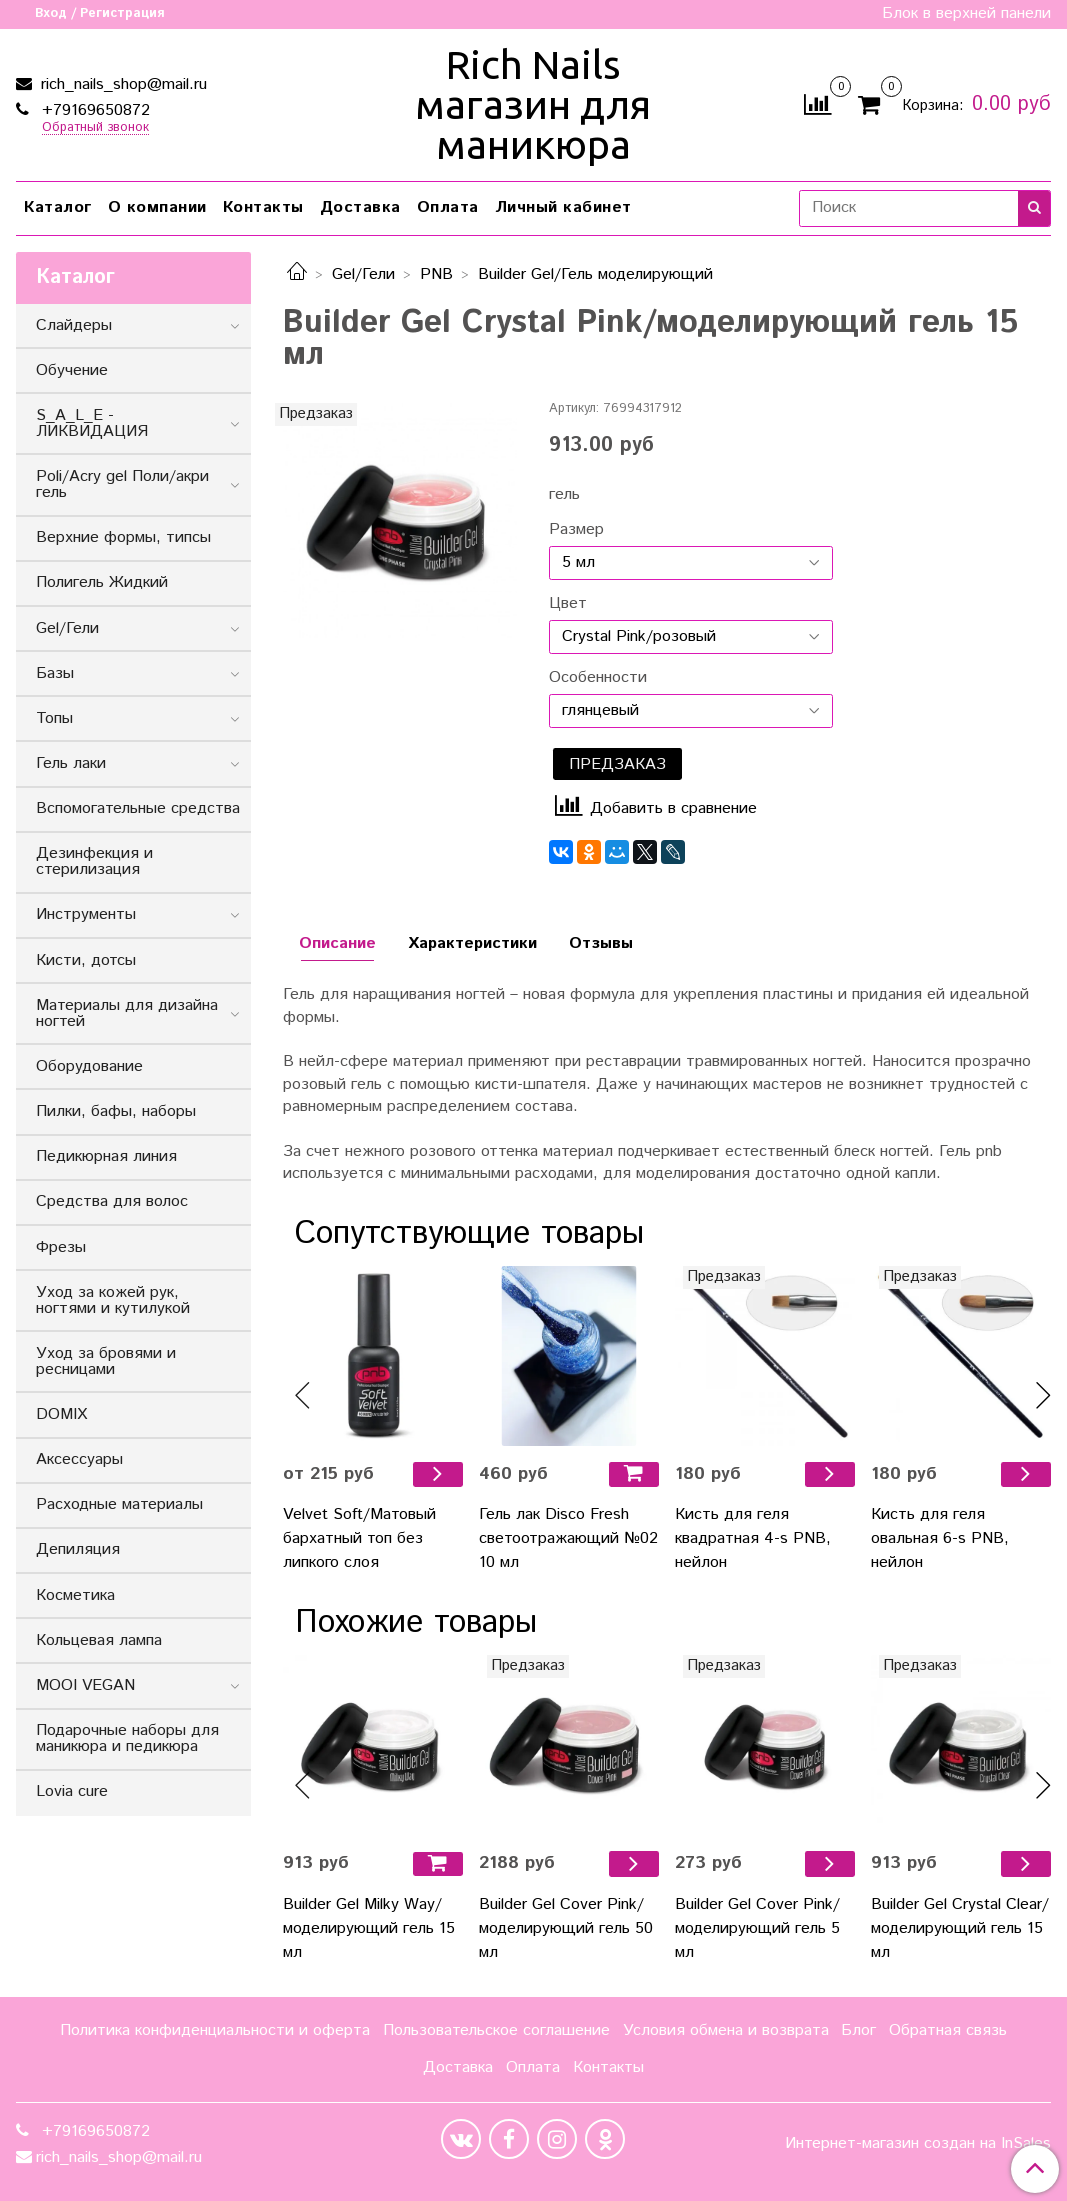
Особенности (598, 678)
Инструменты (86, 914)
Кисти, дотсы (86, 960)
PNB (436, 274)
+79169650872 (93, 110)
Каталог (58, 207)
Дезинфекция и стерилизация (94, 861)
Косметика (75, 1595)
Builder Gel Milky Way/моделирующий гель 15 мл (369, 1928)
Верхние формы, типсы (123, 537)
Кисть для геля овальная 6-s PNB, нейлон (940, 1538)
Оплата (448, 207)
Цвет (568, 604)
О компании (157, 207)
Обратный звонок (95, 128)
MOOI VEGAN (85, 1685)
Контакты (263, 207)
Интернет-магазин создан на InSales (918, 2144)
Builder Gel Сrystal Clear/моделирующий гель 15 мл (960, 1928)
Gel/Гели (363, 274)
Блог (858, 2030)
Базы (55, 673)
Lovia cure (72, 1791)
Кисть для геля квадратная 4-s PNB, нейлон (753, 1538)
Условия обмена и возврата (726, 2030)
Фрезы (61, 1247)
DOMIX (61, 1414)
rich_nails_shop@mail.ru (121, 84)
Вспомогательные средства (138, 808)
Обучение (72, 370)
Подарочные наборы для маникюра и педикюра (127, 1738)
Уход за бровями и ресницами (106, 1361)
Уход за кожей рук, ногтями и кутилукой (113, 1300)
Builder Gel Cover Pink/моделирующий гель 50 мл (566, 1928)
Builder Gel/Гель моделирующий (595, 274)
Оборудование (89, 1066)
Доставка (360, 207)
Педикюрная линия (106, 1156)
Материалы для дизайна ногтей (127, 1013)
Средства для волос (112, 1201)
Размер (576, 530)
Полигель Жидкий (102, 582)
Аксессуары (79, 1459)
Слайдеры (74, 325)
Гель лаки (71, 763)
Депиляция (78, 1549)
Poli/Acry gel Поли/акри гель (122, 484)
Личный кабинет (563, 207)
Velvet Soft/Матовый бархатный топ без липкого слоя (359, 1538)
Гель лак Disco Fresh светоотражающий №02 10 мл (568, 1538)
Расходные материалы (119, 1504)
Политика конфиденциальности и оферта (215, 2030)
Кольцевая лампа (99, 1640)
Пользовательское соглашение (496, 2030)
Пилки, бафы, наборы (116, 1111)
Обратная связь (948, 2030)
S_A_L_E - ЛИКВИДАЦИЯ (92, 423)
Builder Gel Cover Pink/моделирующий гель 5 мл (757, 1928)
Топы (54, 718)
